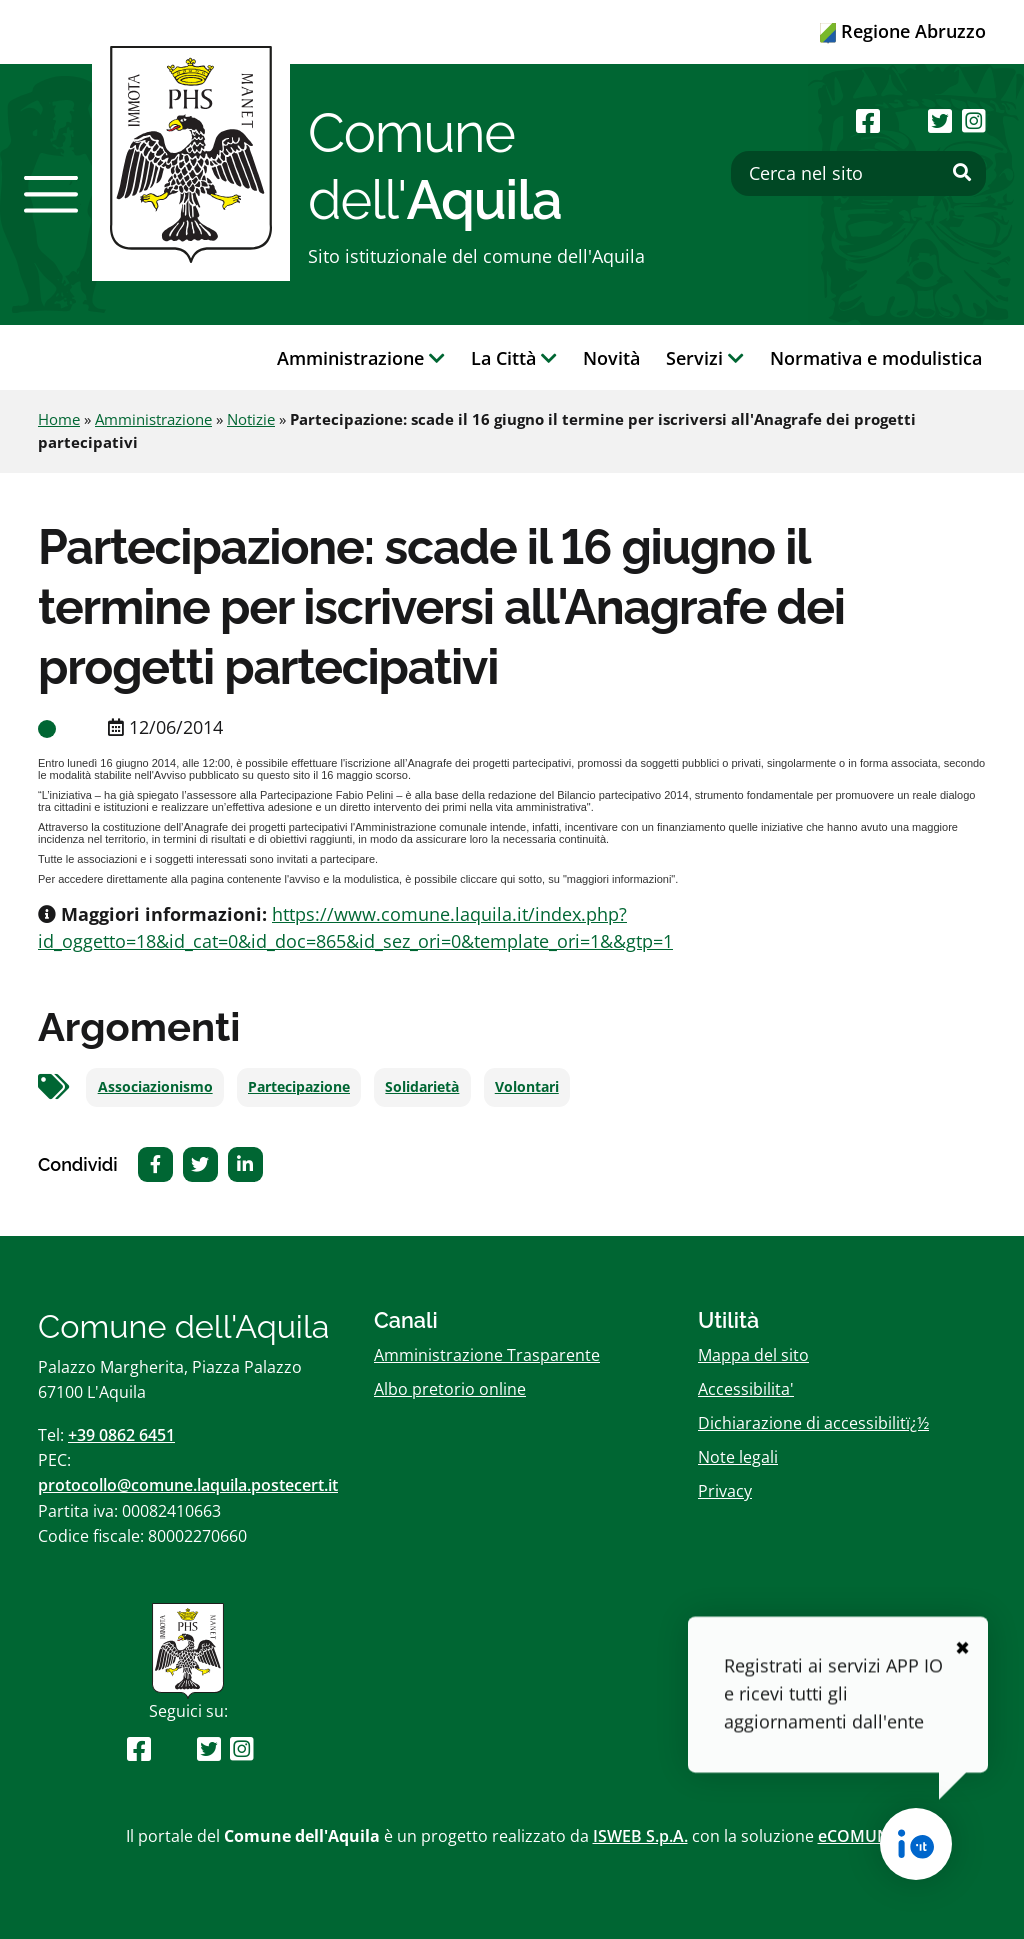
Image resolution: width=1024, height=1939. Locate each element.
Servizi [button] (705, 358)
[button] (51, 194)
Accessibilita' (746, 1389)
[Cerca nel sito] (858, 173)
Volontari (527, 1087)
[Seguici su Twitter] (940, 120)
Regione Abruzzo (903, 31)
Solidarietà (422, 1087)
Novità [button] (611, 358)
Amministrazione (153, 419)
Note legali (738, 1457)
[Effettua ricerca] (962, 173)
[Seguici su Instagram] (974, 120)
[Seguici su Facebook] (868, 120)
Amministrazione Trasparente (487, 1355)
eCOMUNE (858, 1836)
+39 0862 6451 (121, 1435)
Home (59, 419)
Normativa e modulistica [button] (876, 358)
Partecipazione (299, 1087)
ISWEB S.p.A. (640, 1836)
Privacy (725, 1491)
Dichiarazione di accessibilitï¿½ (813, 1423)
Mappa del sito (753, 1355)
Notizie (251, 419)
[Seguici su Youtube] (903, 120)
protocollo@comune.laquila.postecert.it (188, 1485)
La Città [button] (514, 358)
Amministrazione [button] (361, 358)
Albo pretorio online (450, 1389)
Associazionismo (155, 1087)
